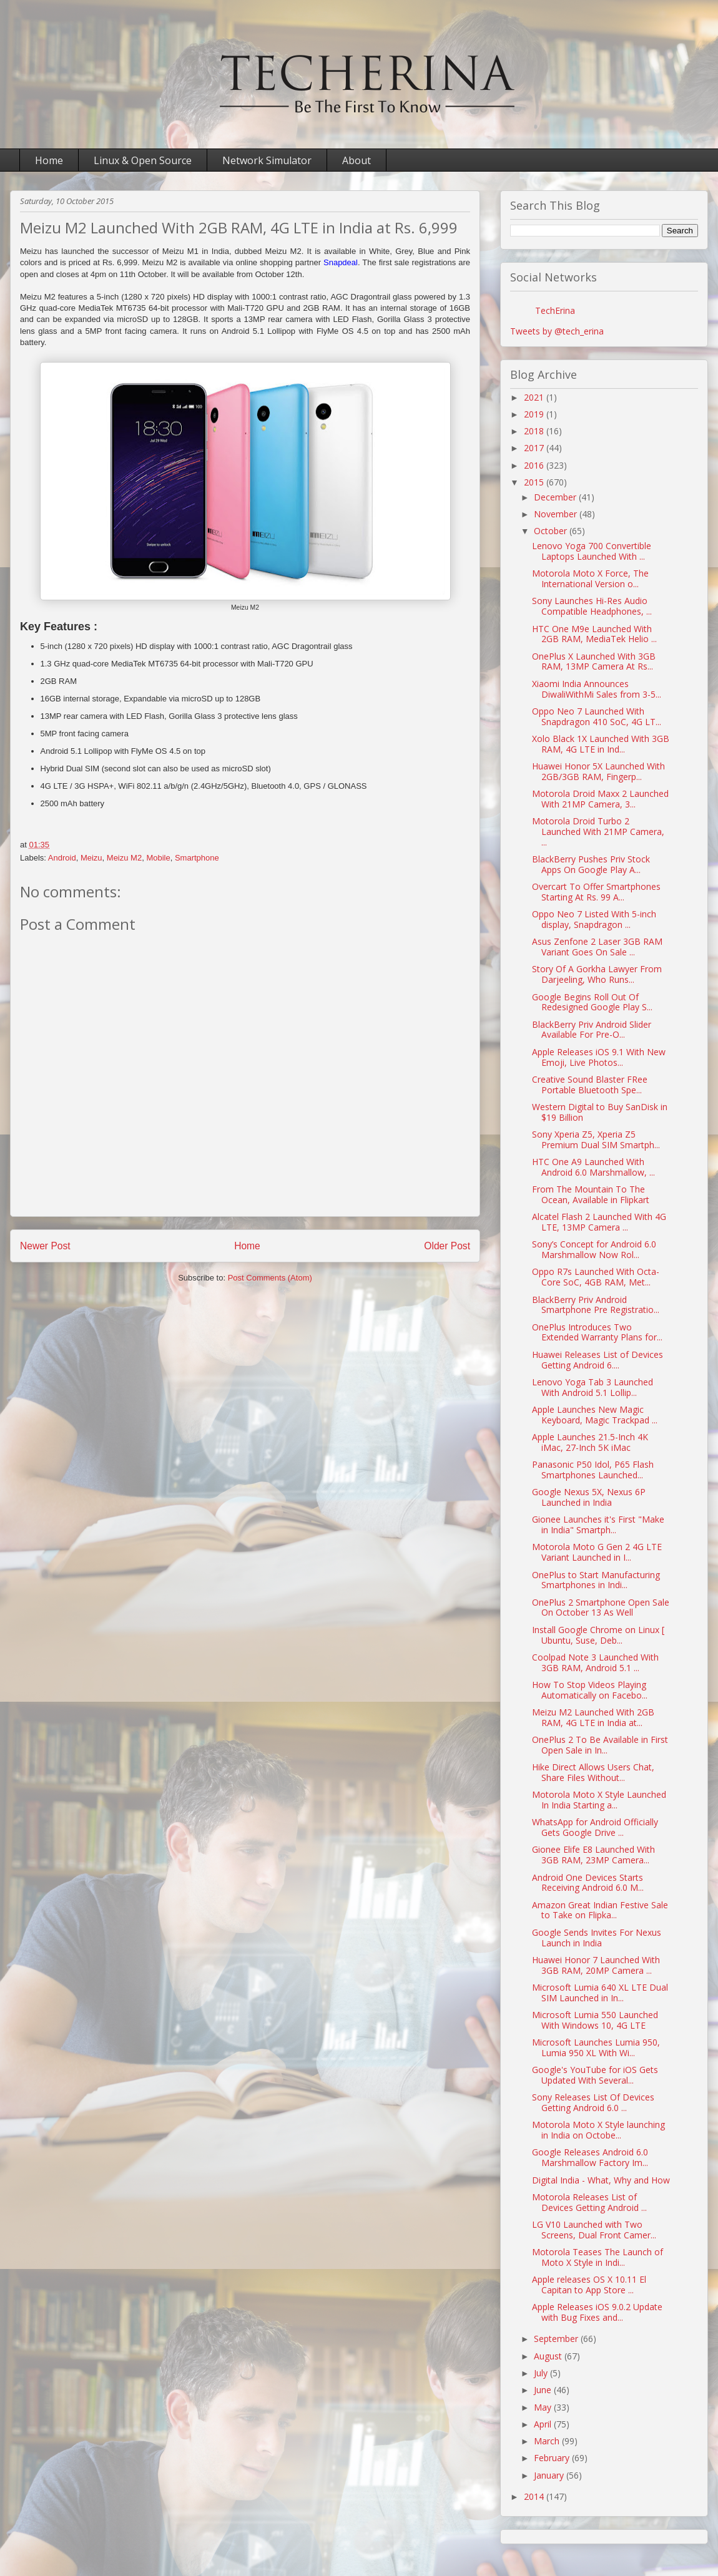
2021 (535, 397)
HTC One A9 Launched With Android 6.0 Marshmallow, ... (593, 1167)
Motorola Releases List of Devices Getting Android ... (589, 2202)
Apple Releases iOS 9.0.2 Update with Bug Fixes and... (597, 2312)
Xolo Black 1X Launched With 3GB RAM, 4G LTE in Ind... (600, 744)
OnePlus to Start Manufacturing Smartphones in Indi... (596, 1580)
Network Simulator (267, 160)
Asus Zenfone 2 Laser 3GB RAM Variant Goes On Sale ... (597, 946)
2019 (535, 414)
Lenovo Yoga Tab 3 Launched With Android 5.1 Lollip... (592, 1387)
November (556, 514)
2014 (535, 2496)
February (553, 2458)
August (549, 2356)
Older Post (447, 1246)
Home (49, 160)
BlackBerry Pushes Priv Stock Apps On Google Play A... (591, 864)
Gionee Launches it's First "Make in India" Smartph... (598, 1524)
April (544, 2424)
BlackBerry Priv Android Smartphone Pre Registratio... (595, 1305)
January (550, 2475)
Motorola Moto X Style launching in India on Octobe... (598, 2130)
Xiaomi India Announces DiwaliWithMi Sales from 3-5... (596, 689)
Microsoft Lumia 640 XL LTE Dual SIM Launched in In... (600, 1992)
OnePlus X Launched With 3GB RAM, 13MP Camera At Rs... (594, 661)
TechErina (555, 310)
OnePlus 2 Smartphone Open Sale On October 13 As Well (600, 1607)
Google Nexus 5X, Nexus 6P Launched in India (589, 1497)
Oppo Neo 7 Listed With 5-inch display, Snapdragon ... (594, 919)
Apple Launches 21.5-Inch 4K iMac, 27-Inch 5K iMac (590, 1442)
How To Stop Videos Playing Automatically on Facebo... (589, 1690)
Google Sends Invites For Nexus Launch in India (596, 1937)
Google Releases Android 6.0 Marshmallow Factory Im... (590, 2157)
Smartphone (197, 857)
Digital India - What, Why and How (601, 2180)
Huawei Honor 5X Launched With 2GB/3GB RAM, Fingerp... (598, 771)
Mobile (158, 857)
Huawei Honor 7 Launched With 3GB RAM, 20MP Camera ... (596, 1965)
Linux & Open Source (143, 160)
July (542, 2373)
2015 (535, 482)
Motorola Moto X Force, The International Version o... (590, 578)
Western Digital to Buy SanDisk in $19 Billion (599, 1112)
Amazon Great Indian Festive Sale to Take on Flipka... (600, 1910)
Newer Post (45, 1246)
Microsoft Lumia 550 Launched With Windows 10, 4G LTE (595, 2020)
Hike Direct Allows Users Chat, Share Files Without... (593, 1772)
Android (62, 857)
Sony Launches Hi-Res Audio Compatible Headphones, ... (592, 606)
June (544, 2390)
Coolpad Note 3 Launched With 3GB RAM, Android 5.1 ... (595, 1662)
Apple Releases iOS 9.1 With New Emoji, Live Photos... (599, 1057)
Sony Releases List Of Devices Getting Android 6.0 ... (593, 2102)
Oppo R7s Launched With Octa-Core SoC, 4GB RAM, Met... (595, 1277)
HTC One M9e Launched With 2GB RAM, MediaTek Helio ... (594, 634)
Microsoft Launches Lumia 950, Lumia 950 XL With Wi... (596, 2047)
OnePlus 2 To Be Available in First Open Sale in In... (600, 1745)
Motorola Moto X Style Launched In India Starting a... (599, 1799)
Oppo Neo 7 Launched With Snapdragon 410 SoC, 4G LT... (596, 716)
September (557, 2338)
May (544, 2407)
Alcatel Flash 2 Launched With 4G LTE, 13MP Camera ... (599, 1222)
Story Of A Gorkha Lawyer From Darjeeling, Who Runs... (597, 974)
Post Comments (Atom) (270, 1277)
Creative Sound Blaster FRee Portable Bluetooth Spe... (589, 1084)
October (551, 531)
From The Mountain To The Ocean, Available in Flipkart (590, 1194)
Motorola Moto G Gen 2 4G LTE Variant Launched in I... (597, 1552)
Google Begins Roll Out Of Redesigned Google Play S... (592, 1002)
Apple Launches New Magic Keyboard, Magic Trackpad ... (594, 1414)
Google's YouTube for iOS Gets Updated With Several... (595, 2075)
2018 (535, 431)
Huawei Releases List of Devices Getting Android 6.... (597, 1360)
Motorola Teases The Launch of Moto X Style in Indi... (597, 2257)
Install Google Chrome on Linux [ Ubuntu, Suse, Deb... (598, 1635)
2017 (535, 448)
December (556, 497)
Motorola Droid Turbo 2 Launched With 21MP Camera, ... (598, 831)
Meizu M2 (124, 857)
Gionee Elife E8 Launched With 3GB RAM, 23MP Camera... (593, 1854)
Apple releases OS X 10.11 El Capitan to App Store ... (589, 2284)
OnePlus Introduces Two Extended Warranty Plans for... (597, 1332)
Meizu (91, 857)
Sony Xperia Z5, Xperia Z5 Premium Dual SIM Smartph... (596, 1139)
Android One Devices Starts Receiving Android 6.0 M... (588, 1882)
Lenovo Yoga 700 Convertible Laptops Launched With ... (591, 551)
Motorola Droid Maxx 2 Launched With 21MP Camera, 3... (600, 799)
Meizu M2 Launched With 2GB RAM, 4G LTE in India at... (593, 1717)
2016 (535, 465)
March (548, 2441)
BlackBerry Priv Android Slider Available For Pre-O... (591, 1029)
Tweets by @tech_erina (557, 331)
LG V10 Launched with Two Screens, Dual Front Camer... (594, 2229)
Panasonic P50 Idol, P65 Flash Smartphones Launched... (593, 1469)
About (356, 160)
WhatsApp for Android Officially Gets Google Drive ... (595, 1827)
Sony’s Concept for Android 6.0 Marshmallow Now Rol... (594, 1249)
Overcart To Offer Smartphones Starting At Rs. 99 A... (596, 892)
